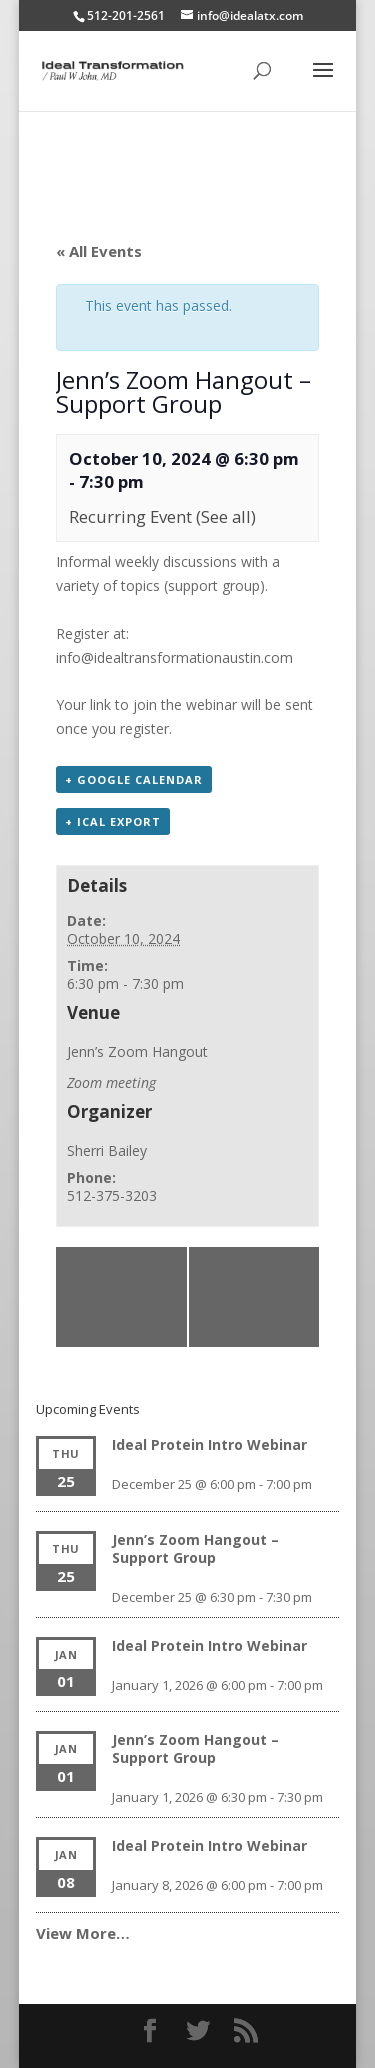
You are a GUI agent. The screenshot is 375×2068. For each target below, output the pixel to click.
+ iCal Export (113, 821)
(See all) (226, 516)
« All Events (99, 251)
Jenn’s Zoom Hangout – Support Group (195, 1548)
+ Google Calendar (134, 779)
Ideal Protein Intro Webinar (107, 1297)
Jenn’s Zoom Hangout (137, 1051)
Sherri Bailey (107, 1150)
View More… (83, 1933)
